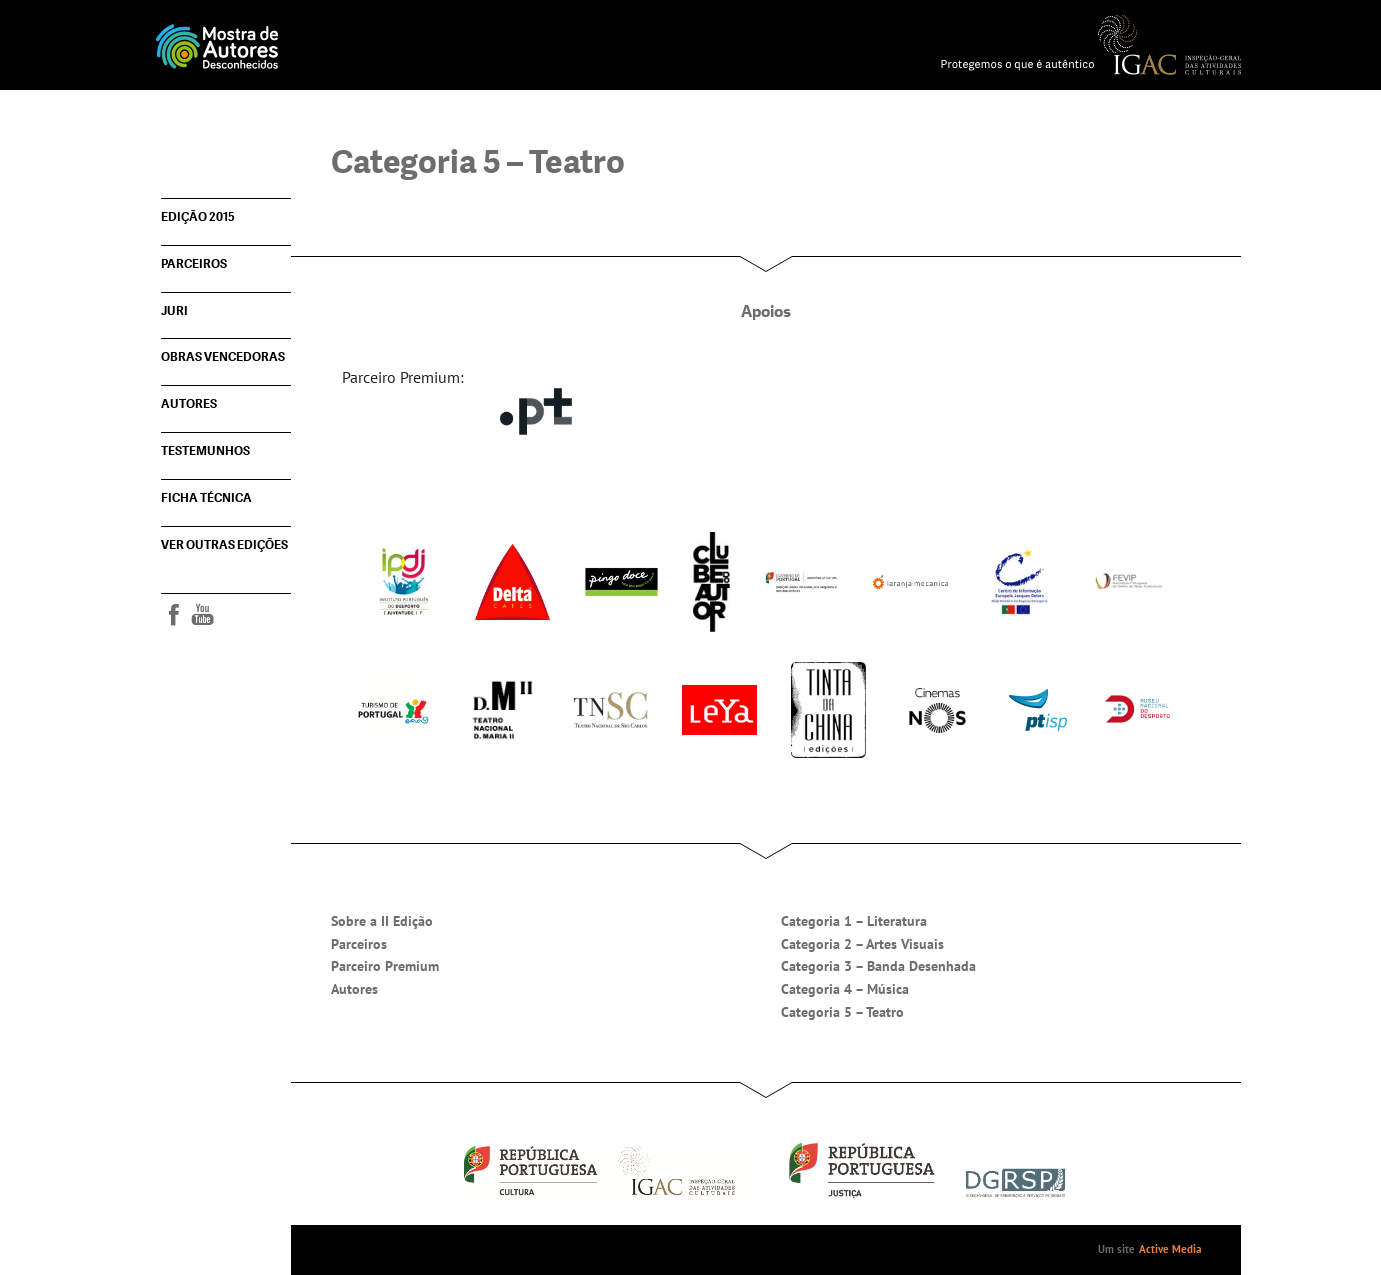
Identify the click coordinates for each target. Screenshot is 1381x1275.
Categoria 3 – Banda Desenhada (878, 966)
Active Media (1170, 1249)
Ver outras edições (224, 545)
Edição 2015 (198, 217)
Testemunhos (205, 451)
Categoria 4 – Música (845, 989)
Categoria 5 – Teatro (842, 1012)
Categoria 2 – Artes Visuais (862, 944)
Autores (189, 404)
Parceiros (194, 264)
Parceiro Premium (385, 966)
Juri (174, 311)
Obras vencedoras (223, 357)
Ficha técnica (206, 498)
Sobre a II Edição (382, 921)
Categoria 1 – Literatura (854, 921)
